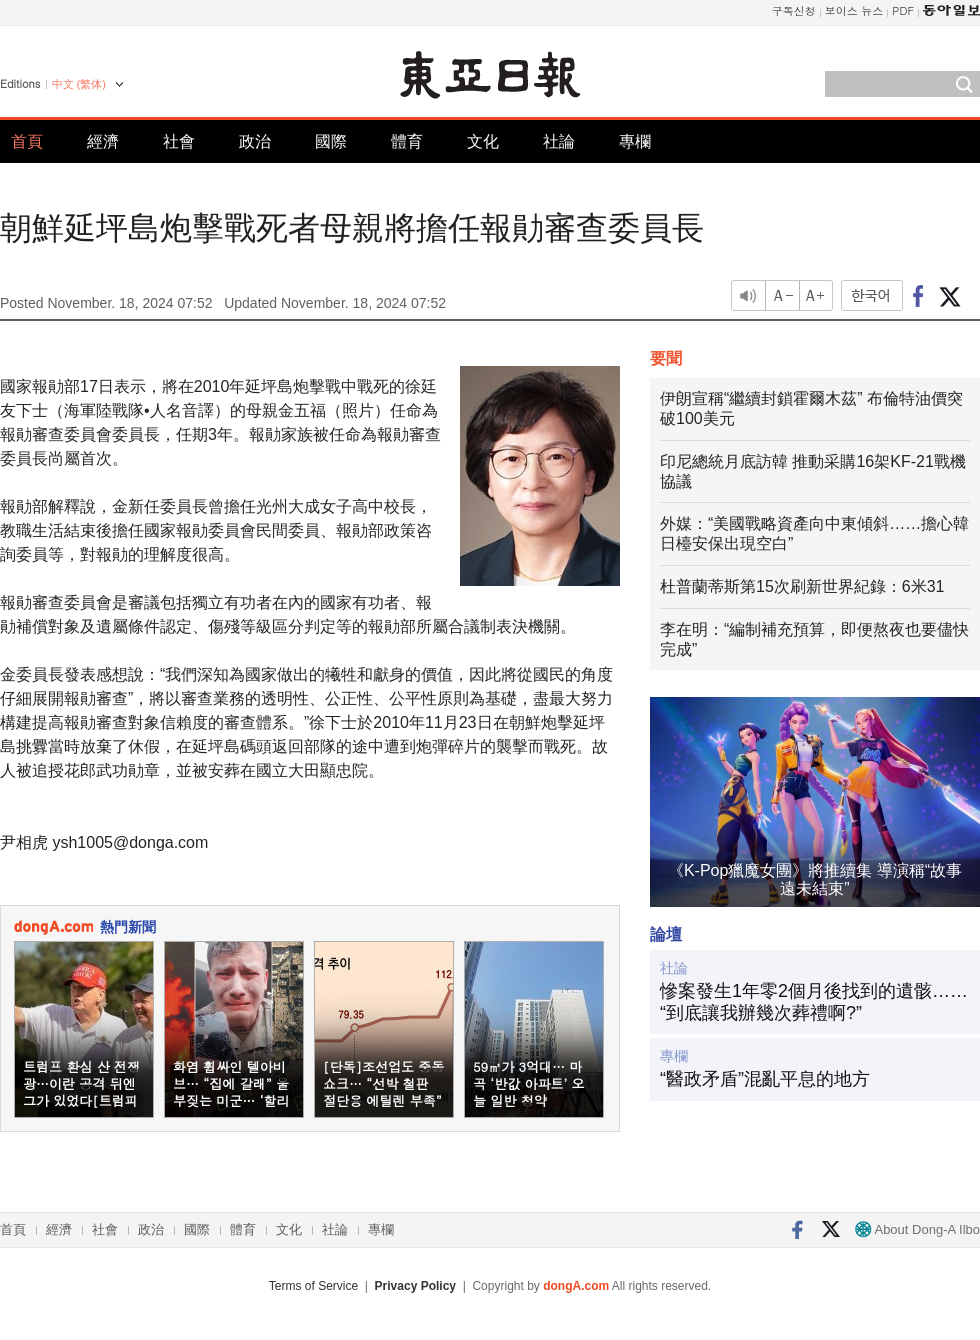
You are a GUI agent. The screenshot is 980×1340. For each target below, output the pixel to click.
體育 (407, 141)
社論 (559, 141)
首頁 (27, 141)
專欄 (635, 141)
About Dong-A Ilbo (917, 1229)
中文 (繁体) (79, 84)
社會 (179, 141)
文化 (483, 141)
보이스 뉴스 (854, 10)
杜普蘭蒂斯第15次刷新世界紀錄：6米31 (802, 586)
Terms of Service (313, 1286)
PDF (903, 10)
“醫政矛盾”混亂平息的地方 (765, 1079)
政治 (255, 141)
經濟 (103, 141)
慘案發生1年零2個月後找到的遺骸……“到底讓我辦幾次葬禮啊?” (814, 1002)
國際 (331, 141)
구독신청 (794, 10)
